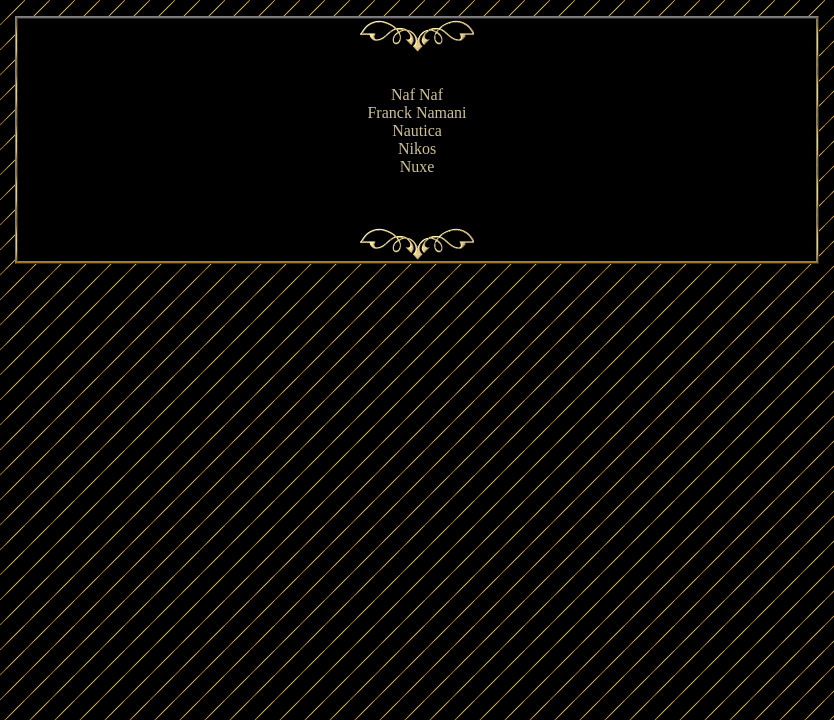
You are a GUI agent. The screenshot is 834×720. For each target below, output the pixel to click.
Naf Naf (417, 94)
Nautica (417, 130)
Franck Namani (416, 112)
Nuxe (417, 166)
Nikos (417, 148)
